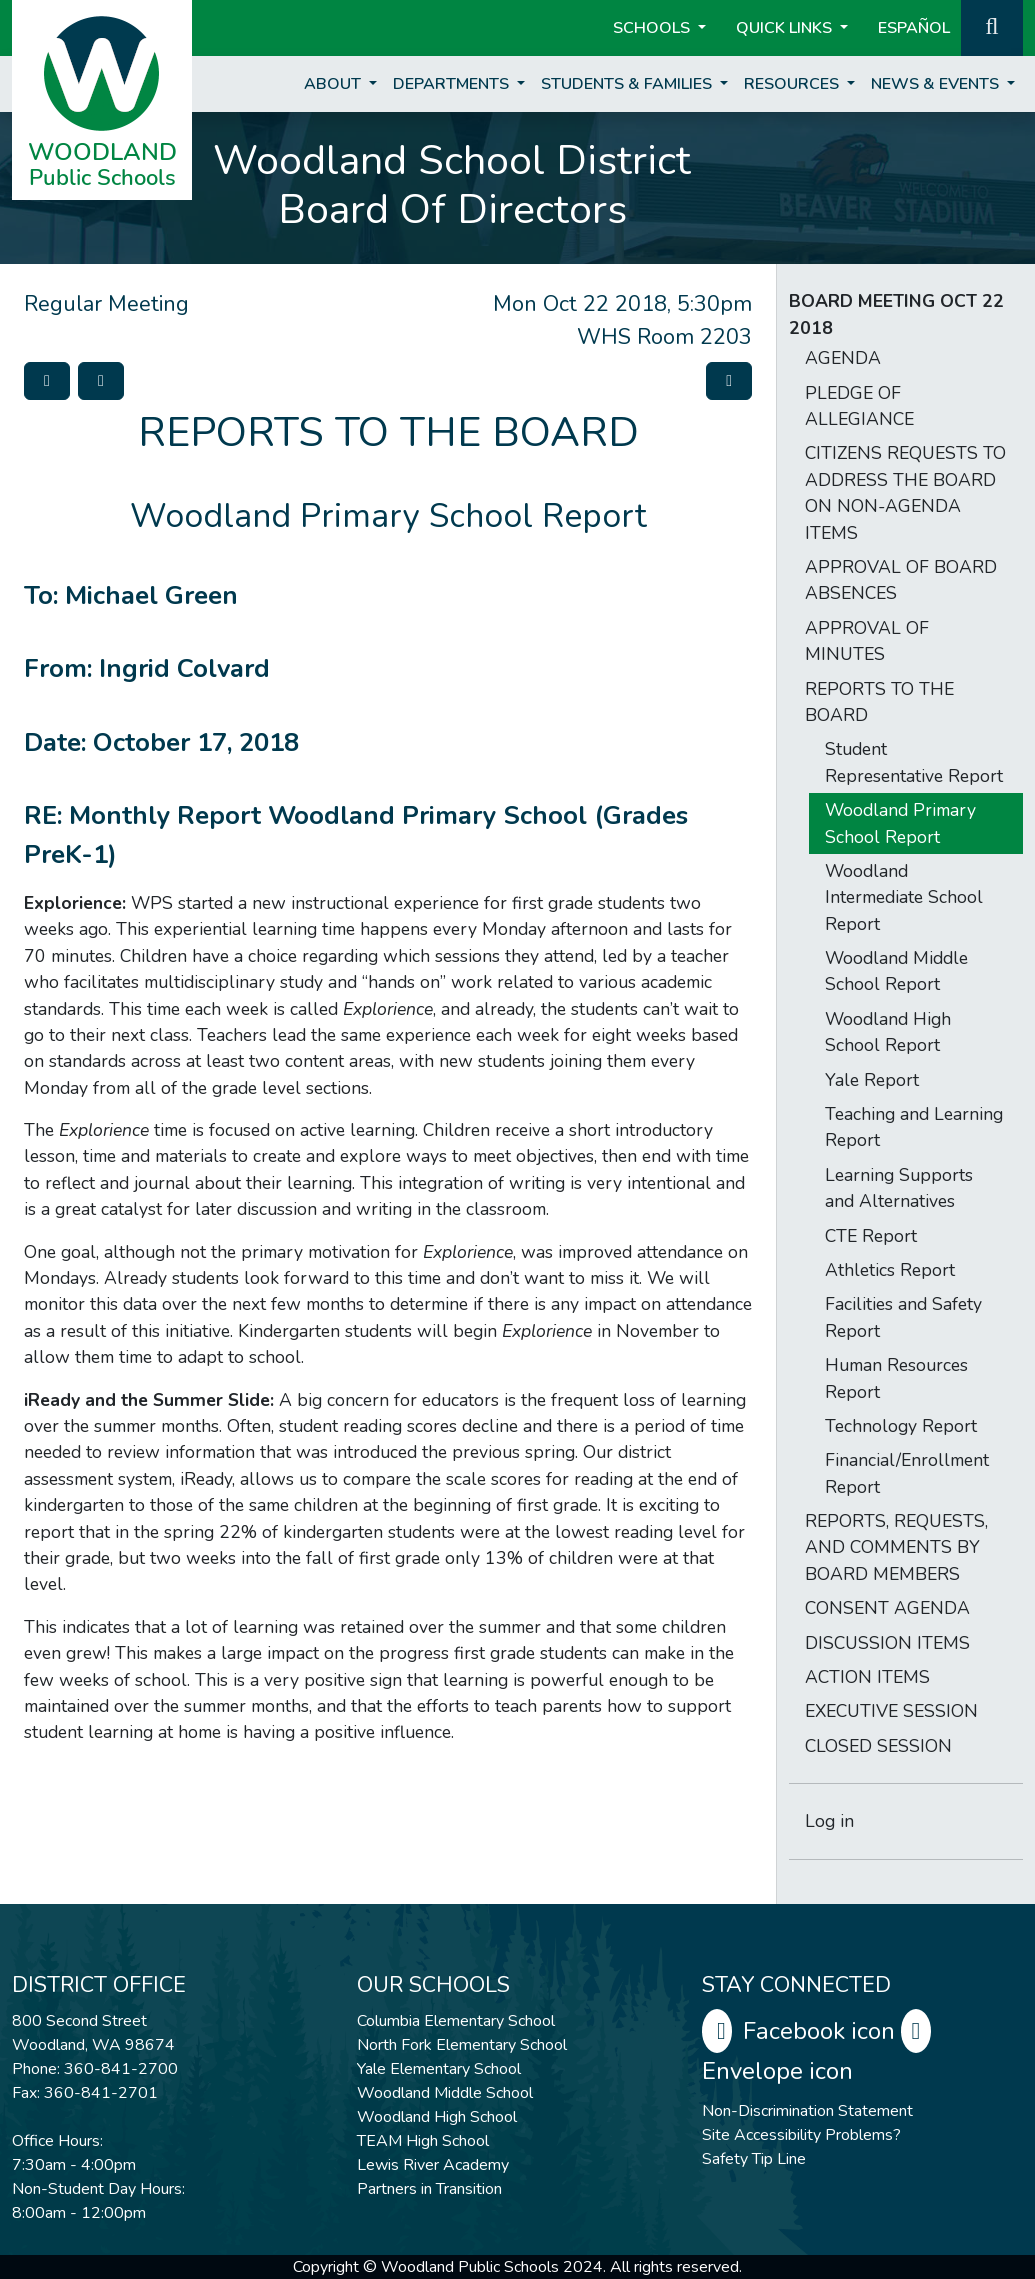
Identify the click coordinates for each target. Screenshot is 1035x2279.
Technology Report (901, 1426)
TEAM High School (423, 2141)
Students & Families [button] (628, 84)
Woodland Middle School (445, 2093)
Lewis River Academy (433, 2165)
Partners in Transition (429, 2189)
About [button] (334, 84)
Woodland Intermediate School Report (904, 897)
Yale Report (872, 1080)
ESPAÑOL (914, 28)
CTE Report (871, 1236)
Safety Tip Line (754, 2159)
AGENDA (843, 358)
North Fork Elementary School (462, 2045)
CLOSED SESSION (878, 1746)
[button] (992, 26)
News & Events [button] (937, 84)
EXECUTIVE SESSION (891, 1711)
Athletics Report (890, 1270)
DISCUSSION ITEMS (887, 1643)
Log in (829, 1821)
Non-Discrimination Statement (807, 2111)
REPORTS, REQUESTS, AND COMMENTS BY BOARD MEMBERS (896, 1547)
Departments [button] (453, 84)
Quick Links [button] (786, 28)
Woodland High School (437, 2117)
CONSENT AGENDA (887, 1608)
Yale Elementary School (439, 2069)
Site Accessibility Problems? (801, 2135)
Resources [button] (793, 84)
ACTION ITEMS (867, 1677)
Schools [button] (653, 28)
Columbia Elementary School (456, 2021)
